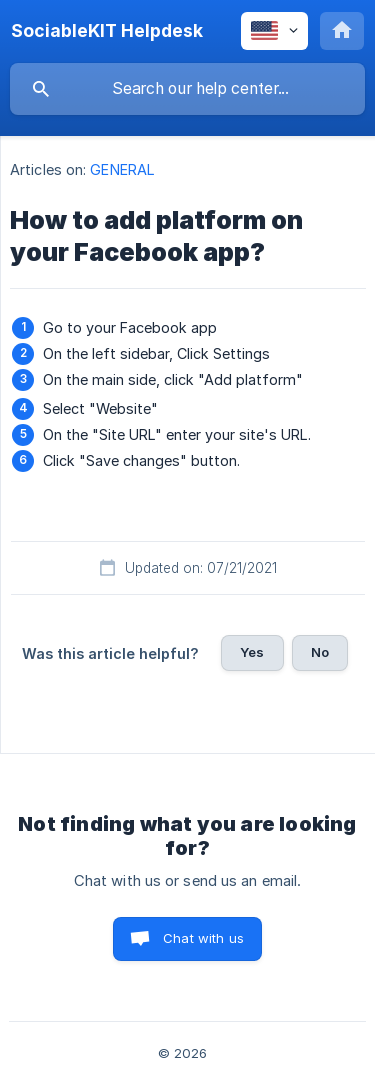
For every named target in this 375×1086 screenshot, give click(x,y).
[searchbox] (187, 89)
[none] (107, 31)
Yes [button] (252, 652)
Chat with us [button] (203, 938)
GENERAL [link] (122, 169)
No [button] (320, 652)
